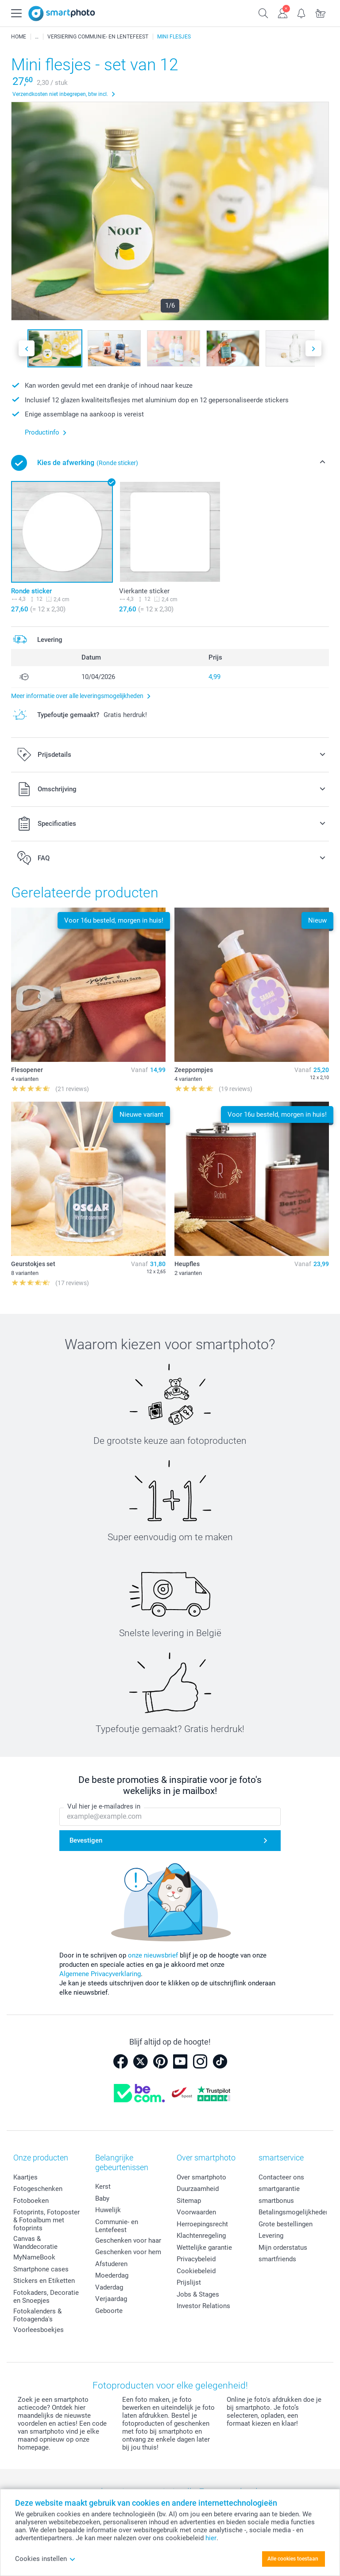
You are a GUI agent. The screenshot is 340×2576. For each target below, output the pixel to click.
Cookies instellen (45, 2559)
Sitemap (189, 2201)
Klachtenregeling (201, 2236)
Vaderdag (109, 2287)
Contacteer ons (281, 2177)
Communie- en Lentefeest (116, 2226)
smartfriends (277, 2259)
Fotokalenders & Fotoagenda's (37, 2315)
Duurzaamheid (198, 2189)
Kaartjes (25, 2177)
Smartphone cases (41, 2269)
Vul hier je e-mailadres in (103, 1806)
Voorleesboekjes (38, 2330)
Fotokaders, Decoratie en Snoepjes (46, 2297)
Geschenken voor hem (128, 2252)
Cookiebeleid (196, 2271)
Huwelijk (108, 2210)
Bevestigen (86, 1840)
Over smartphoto (201, 2177)
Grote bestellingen (286, 2224)
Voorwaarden (196, 2212)
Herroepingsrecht (202, 2224)
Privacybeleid (196, 2259)
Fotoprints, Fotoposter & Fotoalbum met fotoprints (46, 2220)
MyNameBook (34, 2257)
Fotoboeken (31, 2201)
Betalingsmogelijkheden (294, 2212)
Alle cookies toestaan (292, 2559)
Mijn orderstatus (283, 2248)
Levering (271, 2236)
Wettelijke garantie (204, 2248)
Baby (102, 2198)
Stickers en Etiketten (44, 2281)
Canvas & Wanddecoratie (35, 2243)
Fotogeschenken (37, 2189)
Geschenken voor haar (128, 2240)
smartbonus (276, 2201)
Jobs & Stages (198, 2294)
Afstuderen (111, 2264)
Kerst (103, 2187)
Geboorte (109, 2311)
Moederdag (111, 2275)
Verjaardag (111, 2299)
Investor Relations (203, 2306)
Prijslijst (189, 2282)
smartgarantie (279, 2189)
